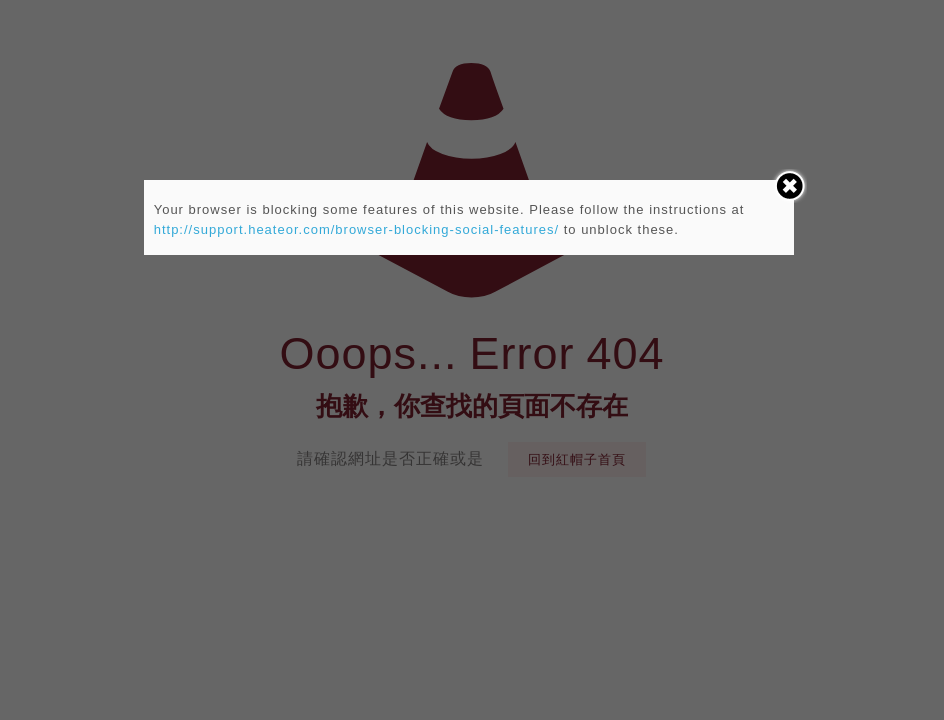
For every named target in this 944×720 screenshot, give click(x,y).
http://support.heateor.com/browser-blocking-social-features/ (356, 229)
